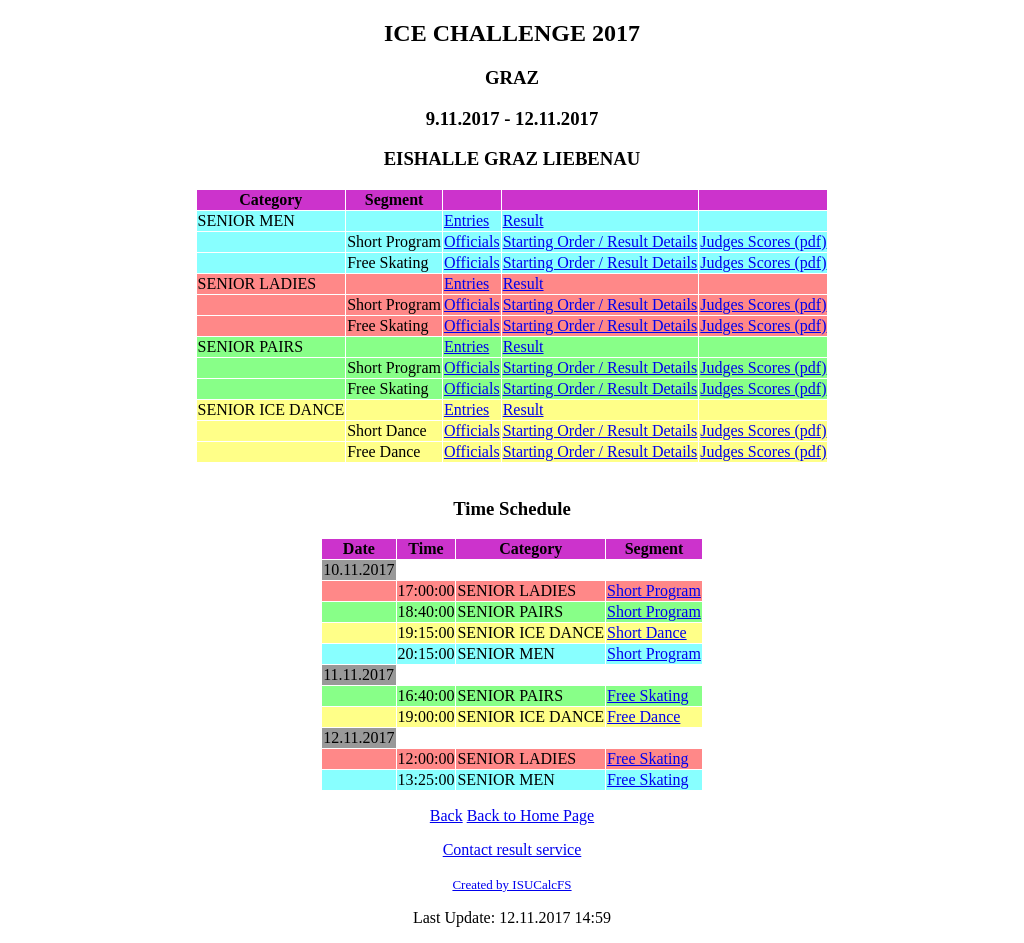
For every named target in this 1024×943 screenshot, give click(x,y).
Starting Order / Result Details (600, 241)
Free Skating (647, 695)
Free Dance (643, 716)
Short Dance (647, 632)
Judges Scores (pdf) (763, 241)
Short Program (654, 590)
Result (523, 220)
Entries (466, 220)
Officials (472, 241)
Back (446, 815)
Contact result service (512, 849)
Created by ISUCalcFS (511, 884)
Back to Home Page (531, 815)
